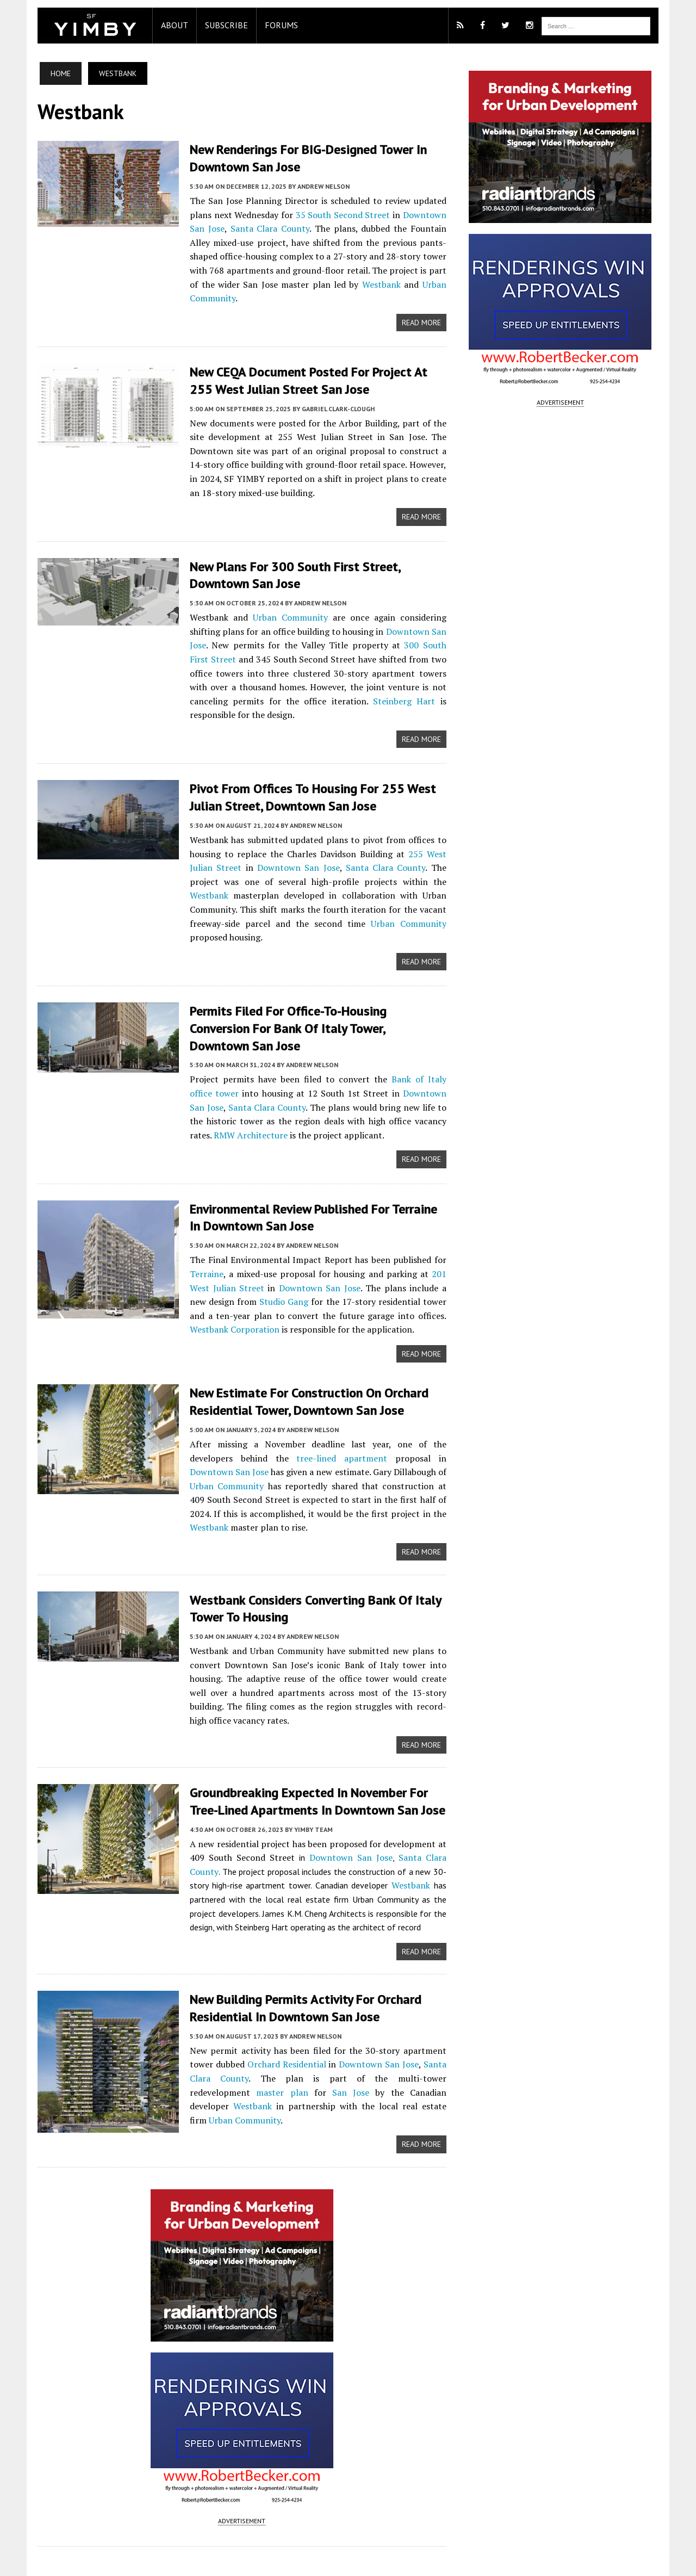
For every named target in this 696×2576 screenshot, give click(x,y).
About (164, 25)
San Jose (265, 2033)
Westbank (309, 284)
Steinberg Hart (343, 685)
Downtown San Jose (258, 851)
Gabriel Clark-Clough (327, 393)
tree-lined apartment (270, 1409)
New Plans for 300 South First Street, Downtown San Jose (284, 560)
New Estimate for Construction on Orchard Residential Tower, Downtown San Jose (298, 1353)
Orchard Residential (280, 2005)
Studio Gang (226, 1253)
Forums (271, 25)
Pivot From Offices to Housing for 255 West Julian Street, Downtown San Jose (302, 781)
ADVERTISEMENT (238, 2448)
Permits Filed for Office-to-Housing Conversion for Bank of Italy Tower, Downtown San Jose (309, 989)
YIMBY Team (303, 1768)
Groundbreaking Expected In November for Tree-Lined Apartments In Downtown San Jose (314, 1740)
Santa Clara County (256, 228)
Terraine (196, 1225)
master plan (204, 2033)
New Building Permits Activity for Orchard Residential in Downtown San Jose (295, 1948)
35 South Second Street (340, 214)
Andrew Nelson (313, 186)
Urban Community (384, 284)
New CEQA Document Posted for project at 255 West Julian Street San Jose (311, 365)
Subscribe (216, 25)
